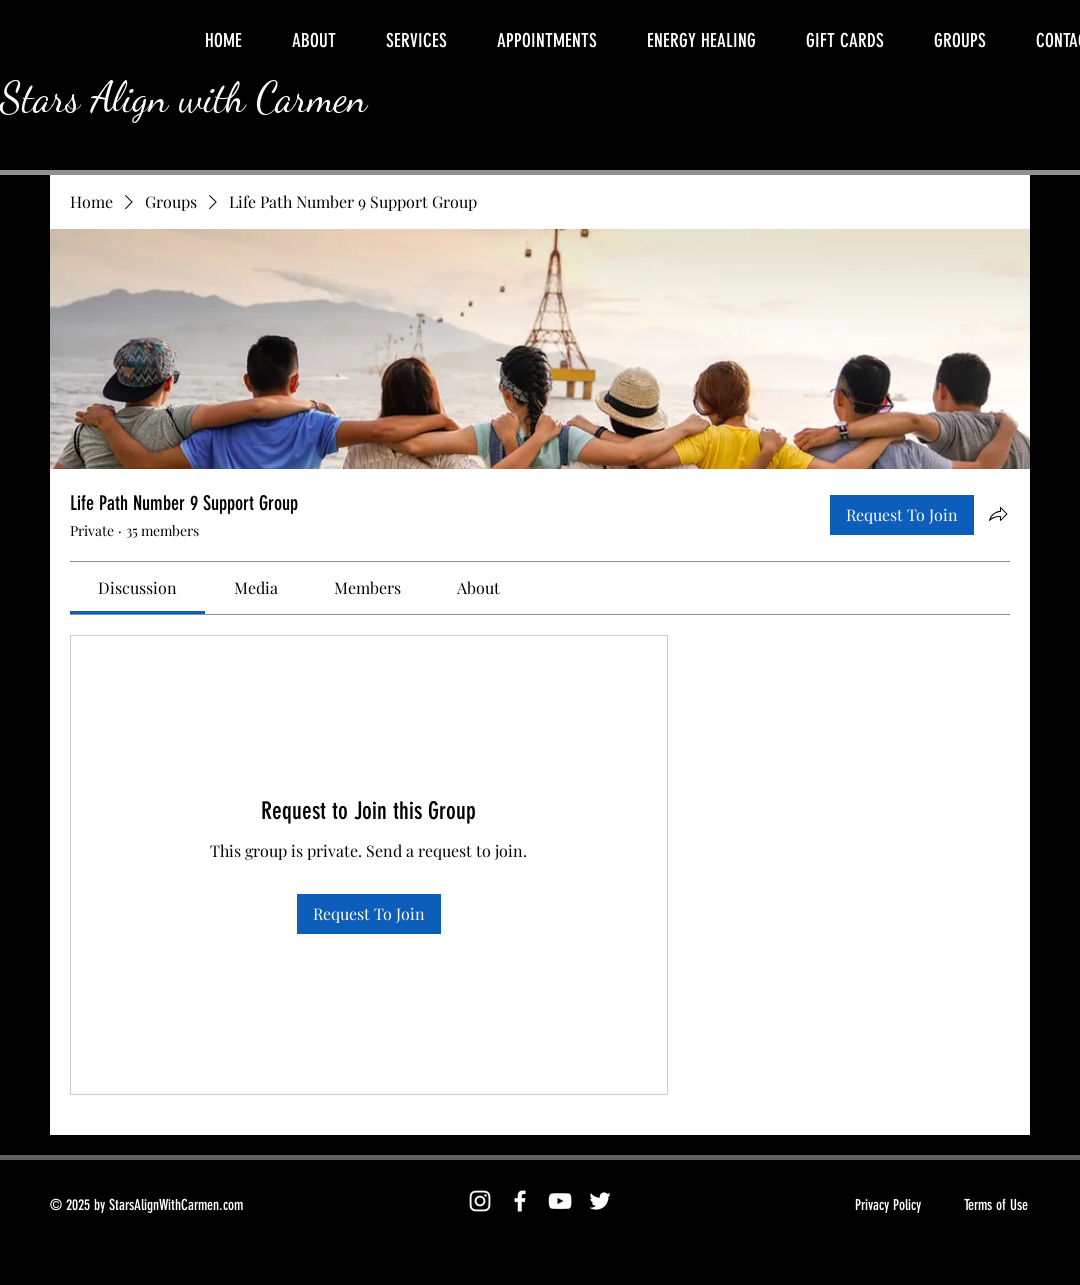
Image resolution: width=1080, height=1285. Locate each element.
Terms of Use (996, 1205)
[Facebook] (520, 1201)
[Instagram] (480, 1201)
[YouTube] (560, 1201)
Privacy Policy (888, 1205)
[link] (137, 587)
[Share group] (998, 514)
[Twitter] (600, 1201)
